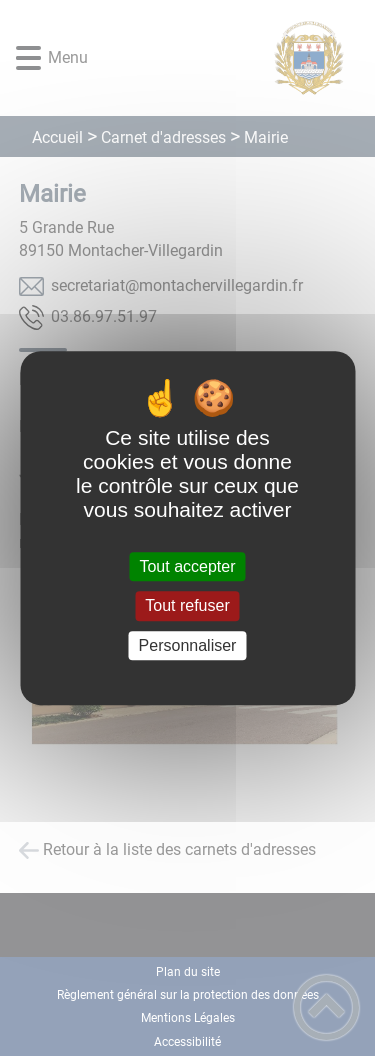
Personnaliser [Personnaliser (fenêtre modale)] (188, 645)
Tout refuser (187, 606)
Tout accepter (187, 566)
